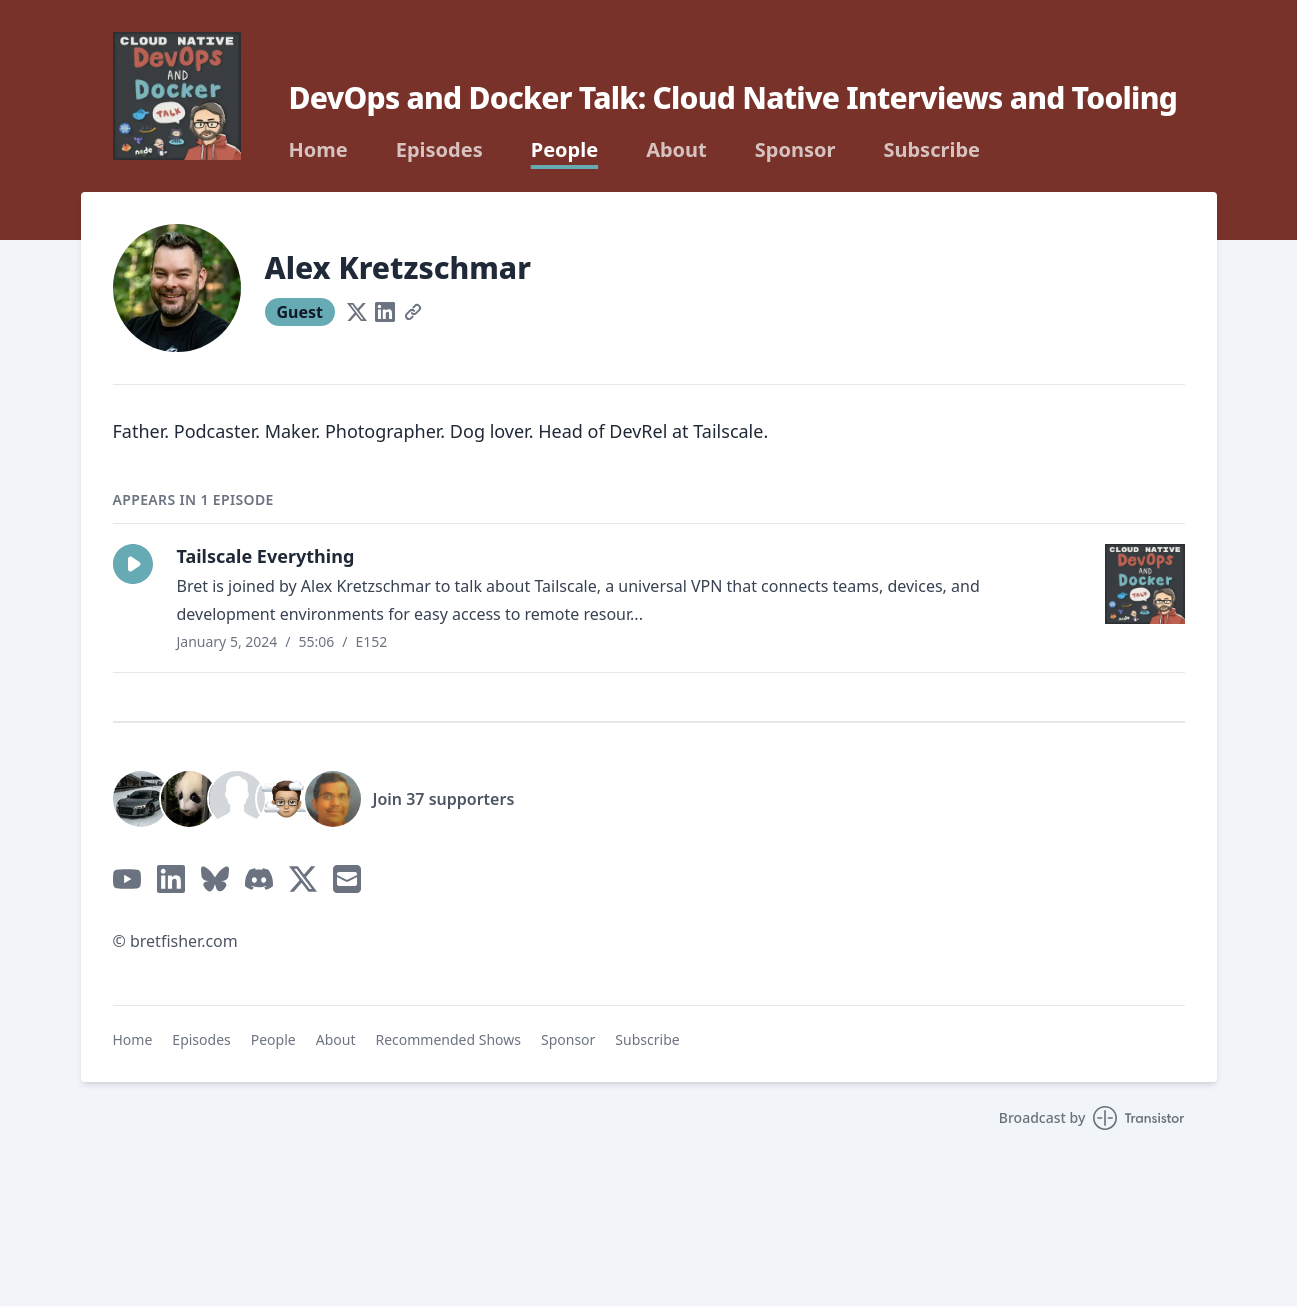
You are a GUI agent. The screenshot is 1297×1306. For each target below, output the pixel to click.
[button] (133, 564)
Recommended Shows (448, 1039)
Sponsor (795, 150)
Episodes (439, 150)
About (676, 150)
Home (318, 150)
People (564, 150)
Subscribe (931, 150)
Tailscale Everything (266, 556)
